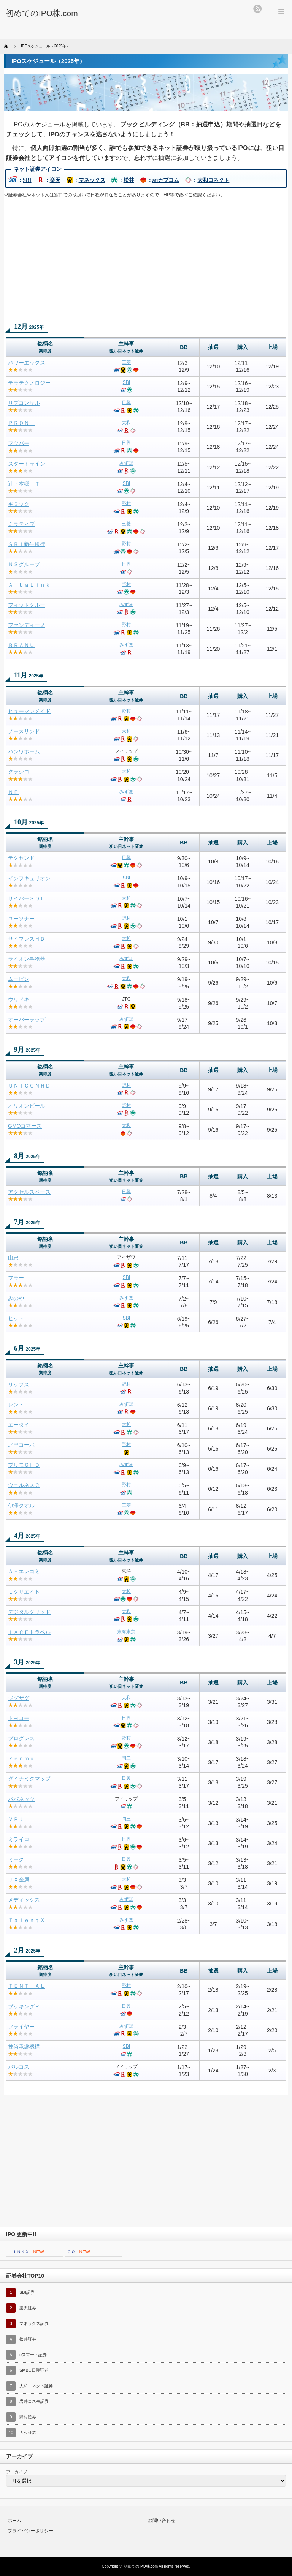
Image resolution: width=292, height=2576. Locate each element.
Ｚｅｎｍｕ (21, 1758)
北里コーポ (21, 1445)
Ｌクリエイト (24, 1592)
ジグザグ (18, 1698)
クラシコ (18, 772)
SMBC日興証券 (33, 2370)
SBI (27, 179)
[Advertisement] (146, 260)
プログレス (21, 1738)
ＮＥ (13, 792)
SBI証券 (27, 2292)
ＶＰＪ (16, 1819)
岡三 (126, 1758)
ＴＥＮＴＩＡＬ (26, 1986)
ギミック (18, 504)
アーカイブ (16, 2472)
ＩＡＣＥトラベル (29, 1632)
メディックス (24, 1900)
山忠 (13, 1258)
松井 (129, 179)
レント (16, 1405)
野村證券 (27, 2417)
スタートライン (26, 464)
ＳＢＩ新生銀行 (26, 544)
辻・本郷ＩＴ (24, 484)
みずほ (126, 463)
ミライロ (18, 1839)
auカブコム (165, 179)
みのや (16, 1298)
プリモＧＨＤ (24, 1465)
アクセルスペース (29, 1192)
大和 (126, 422)
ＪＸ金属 (18, 1880)
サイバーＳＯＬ (26, 898)
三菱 (126, 362)
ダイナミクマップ (29, 1779)
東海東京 (126, 1631)
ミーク (16, 1859)
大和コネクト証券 (36, 2385)
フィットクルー (26, 605)
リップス (18, 1384)
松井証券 (27, 2339)
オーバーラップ (26, 1020)
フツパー (18, 443)
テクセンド (21, 858)
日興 (126, 402)
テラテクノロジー (29, 383)
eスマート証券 (33, 2354)
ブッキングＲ (24, 2006)
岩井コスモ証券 (34, 2401)
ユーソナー (21, 918)
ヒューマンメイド (29, 711)
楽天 (55, 179)
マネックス (92, 179)
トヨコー (18, 1718)
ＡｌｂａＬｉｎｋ (29, 585)
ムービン (18, 979)
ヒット (16, 1318)
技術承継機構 (24, 2047)
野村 (126, 503)
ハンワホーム (24, 751)
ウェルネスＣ (24, 1485)
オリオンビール (26, 1106)
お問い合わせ (161, 2520)
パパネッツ (21, 1799)
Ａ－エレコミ (24, 1571)
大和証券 (27, 2432)
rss (257, 9)
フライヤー (21, 2027)
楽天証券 (27, 2308)
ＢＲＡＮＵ (21, 645)
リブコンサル (24, 403)
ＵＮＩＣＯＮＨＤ (29, 1086)
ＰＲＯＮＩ (21, 423)
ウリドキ (18, 999)
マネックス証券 (34, 2323)
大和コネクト (213, 179)
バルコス (18, 2067)
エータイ (18, 1425)
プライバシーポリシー (30, 2530)
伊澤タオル (21, 1506)
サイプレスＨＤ (26, 939)
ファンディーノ (26, 625)
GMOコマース (25, 1126)
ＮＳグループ (24, 564)
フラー (16, 1278)
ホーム (14, 2520)
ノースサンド (24, 731)
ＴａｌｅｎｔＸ (26, 1920)
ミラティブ (21, 524)
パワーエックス (26, 363)
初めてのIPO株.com (141, 2566)
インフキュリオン (29, 878)
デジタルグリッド (29, 1612)
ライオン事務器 (26, 959)
